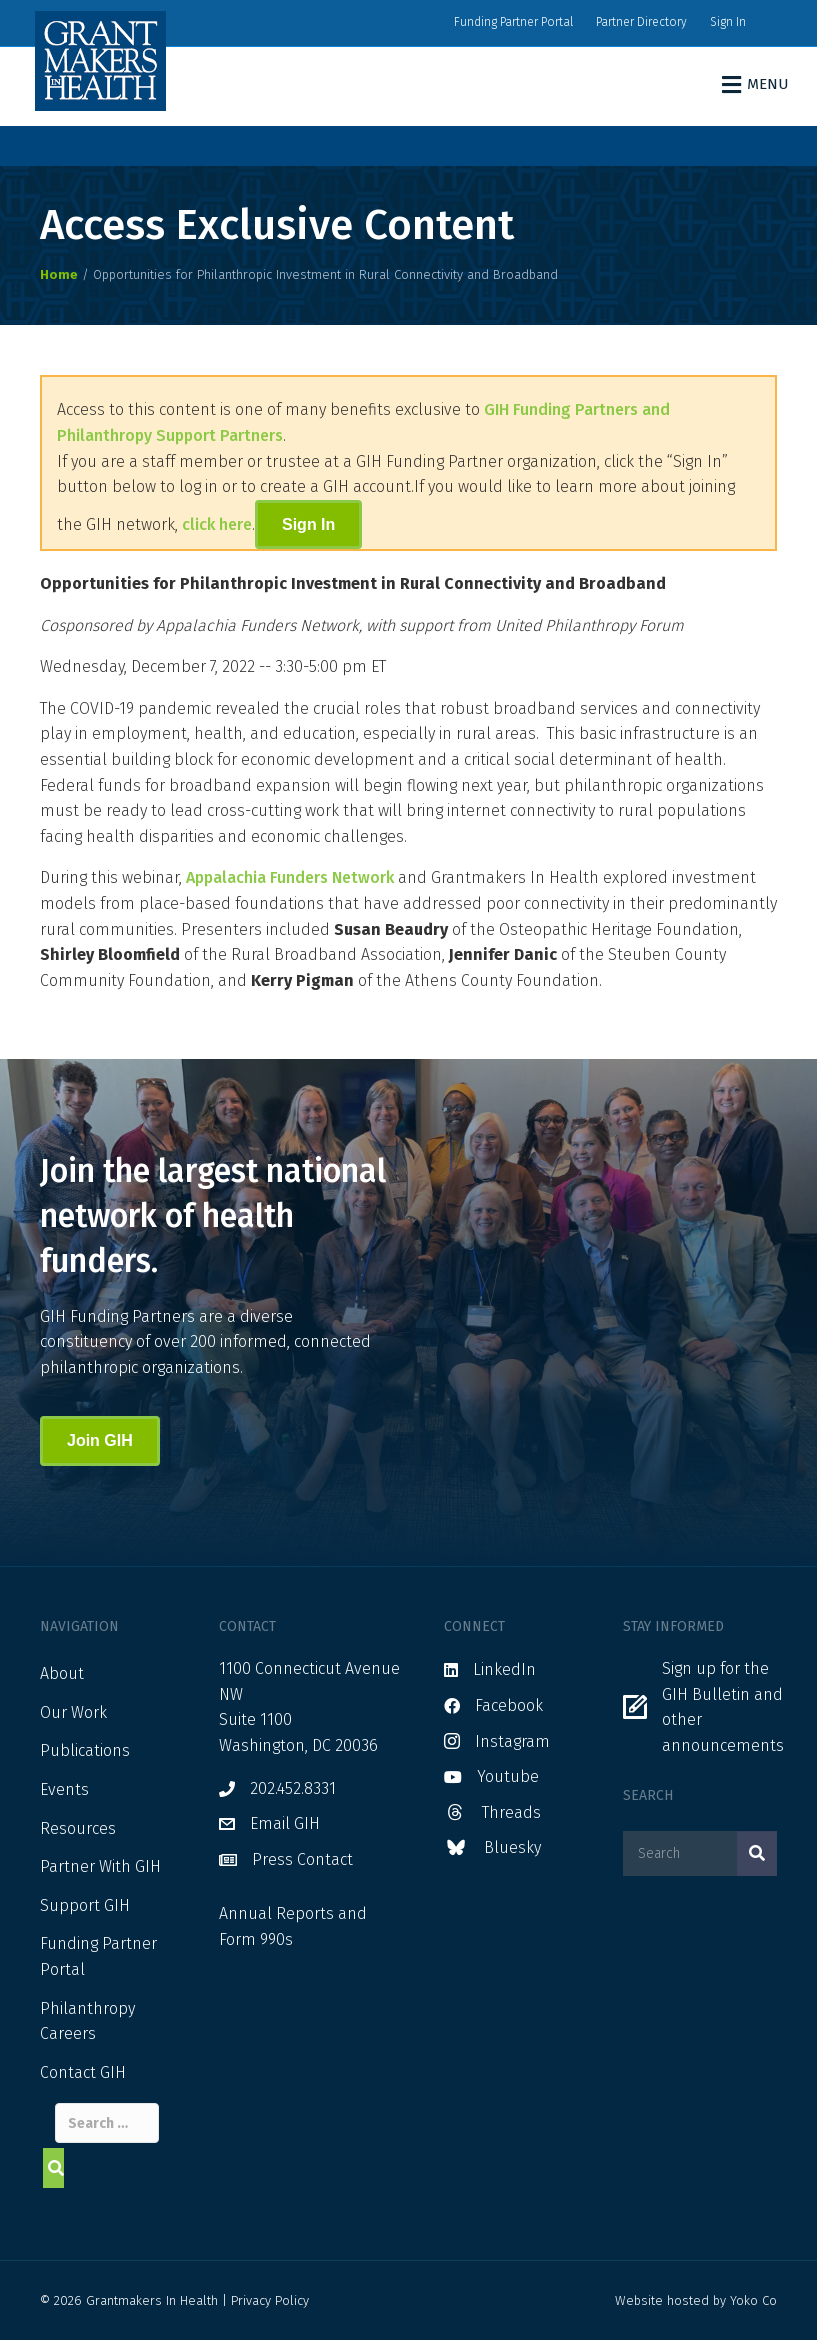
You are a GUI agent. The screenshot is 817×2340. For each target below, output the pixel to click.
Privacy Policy (270, 2300)
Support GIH (85, 1905)
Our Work (73, 1712)
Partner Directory (641, 22)
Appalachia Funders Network (290, 877)
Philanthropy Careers (87, 2021)
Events (64, 1789)
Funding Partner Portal (513, 22)
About (62, 1673)
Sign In (728, 22)
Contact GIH (83, 2072)
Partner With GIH (100, 1866)
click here (217, 524)
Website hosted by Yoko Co (696, 2300)
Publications (85, 1750)
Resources (78, 1828)
